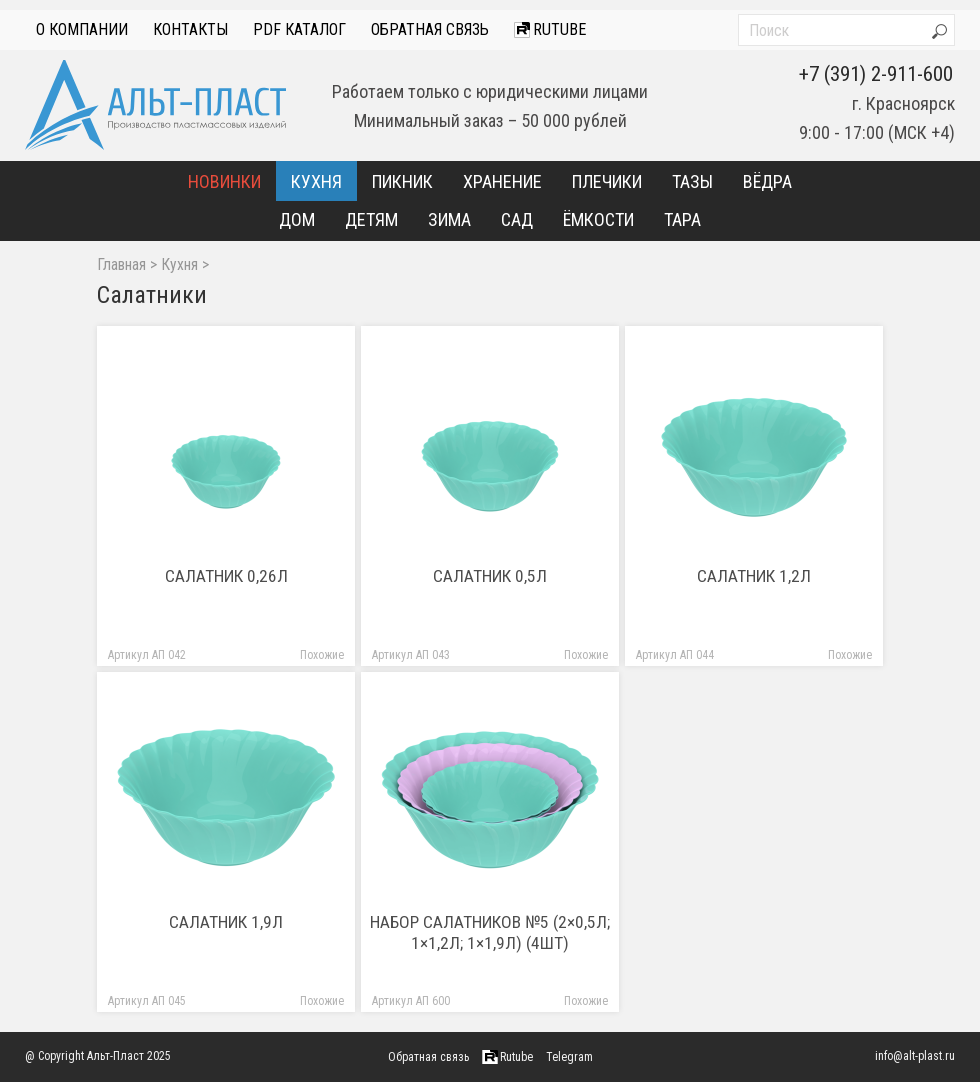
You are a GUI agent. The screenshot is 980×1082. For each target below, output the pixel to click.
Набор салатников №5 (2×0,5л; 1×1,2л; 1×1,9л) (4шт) (490, 932)
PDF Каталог (299, 29)
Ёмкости (598, 219)
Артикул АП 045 (147, 1001)
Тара (682, 219)
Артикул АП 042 (147, 655)
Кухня (316, 181)
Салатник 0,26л (226, 576)
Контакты (190, 29)
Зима (449, 219)
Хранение (502, 181)
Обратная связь (430, 29)
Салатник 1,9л (226, 922)
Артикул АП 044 (675, 655)
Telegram (569, 1057)
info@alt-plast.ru (915, 1056)
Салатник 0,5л (490, 576)
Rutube (550, 29)
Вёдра (767, 181)
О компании (82, 29)
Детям (371, 219)
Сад (517, 219)
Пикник (402, 181)
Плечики (607, 181)
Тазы (692, 181)
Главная (121, 265)
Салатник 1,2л (754, 576)
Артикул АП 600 (411, 1001)
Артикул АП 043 (411, 655)
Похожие (322, 655)
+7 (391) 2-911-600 (876, 74)
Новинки (224, 181)
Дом (297, 219)
